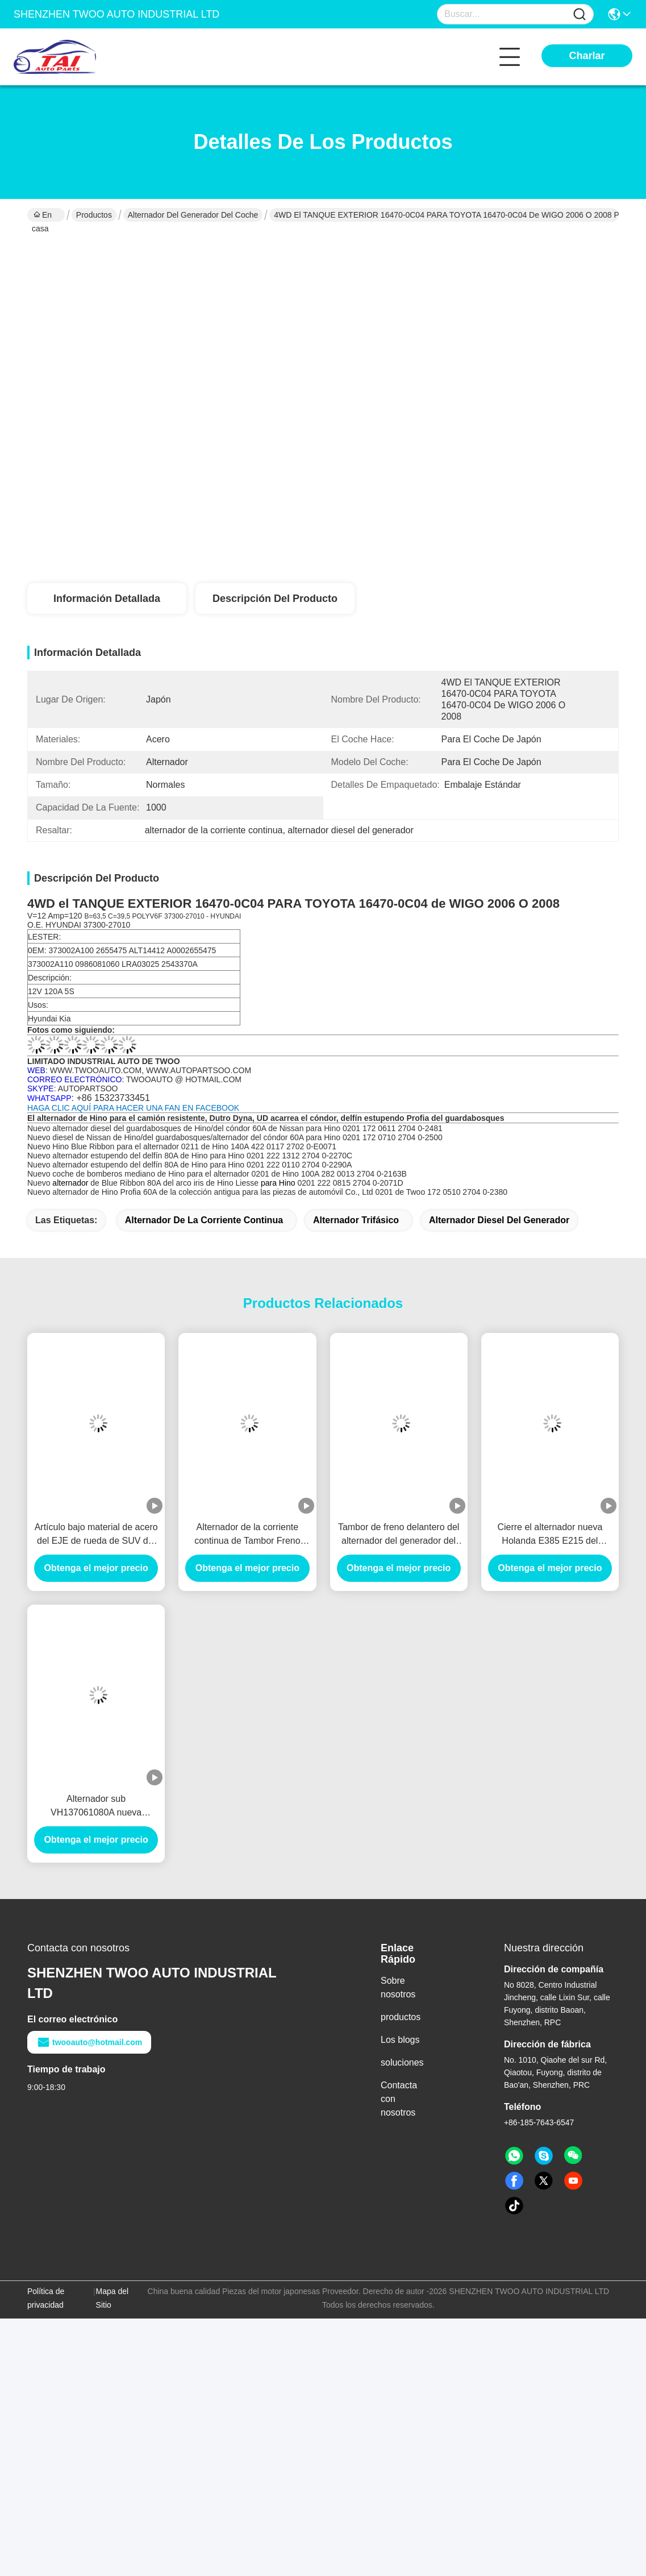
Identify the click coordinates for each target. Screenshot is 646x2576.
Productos (94, 214)
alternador (70, 1182)
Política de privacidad (45, 2298)
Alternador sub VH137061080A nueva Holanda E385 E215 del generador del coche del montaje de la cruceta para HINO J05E (95, 1806)
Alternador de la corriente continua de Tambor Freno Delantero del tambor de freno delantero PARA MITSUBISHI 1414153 (247, 1535)
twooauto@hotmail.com (89, 2042)
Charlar (587, 55)
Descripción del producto (274, 598)
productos (400, 2017)
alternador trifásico (356, 1220)
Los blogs (400, 2040)
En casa (42, 216)
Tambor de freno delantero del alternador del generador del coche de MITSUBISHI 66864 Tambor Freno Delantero (398, 1535)
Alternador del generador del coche (193, 214)
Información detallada (106, 598)
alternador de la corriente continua (204, 1220)
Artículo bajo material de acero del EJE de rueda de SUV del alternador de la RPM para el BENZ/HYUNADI (96, 1535)
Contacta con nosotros (399, 2098)
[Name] (579, 14)
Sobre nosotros (398, 1987)
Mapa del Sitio (112, 2298)
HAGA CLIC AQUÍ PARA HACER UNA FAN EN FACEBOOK (133, 1107)
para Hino (279, 1182)
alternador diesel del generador (499, 1220)
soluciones (402, 2062)
